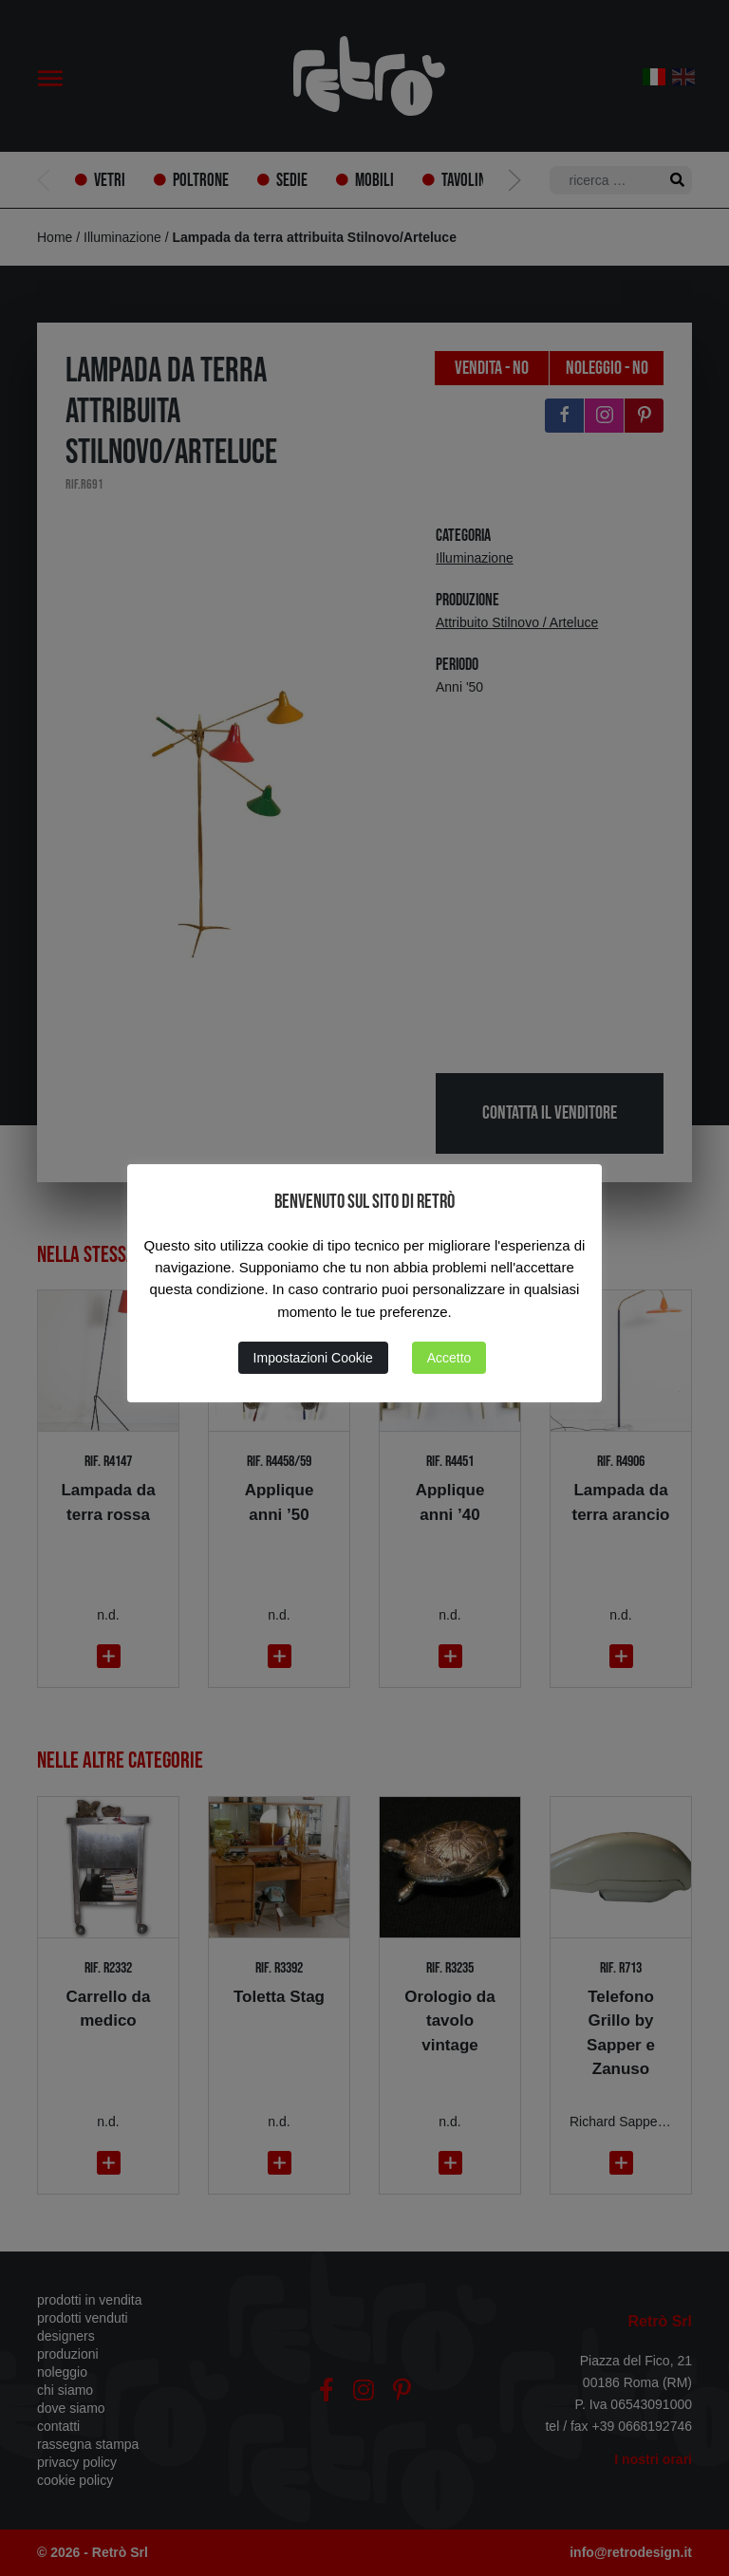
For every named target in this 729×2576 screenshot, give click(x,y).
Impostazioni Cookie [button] (313, 1357)
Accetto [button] (449, 1357)
